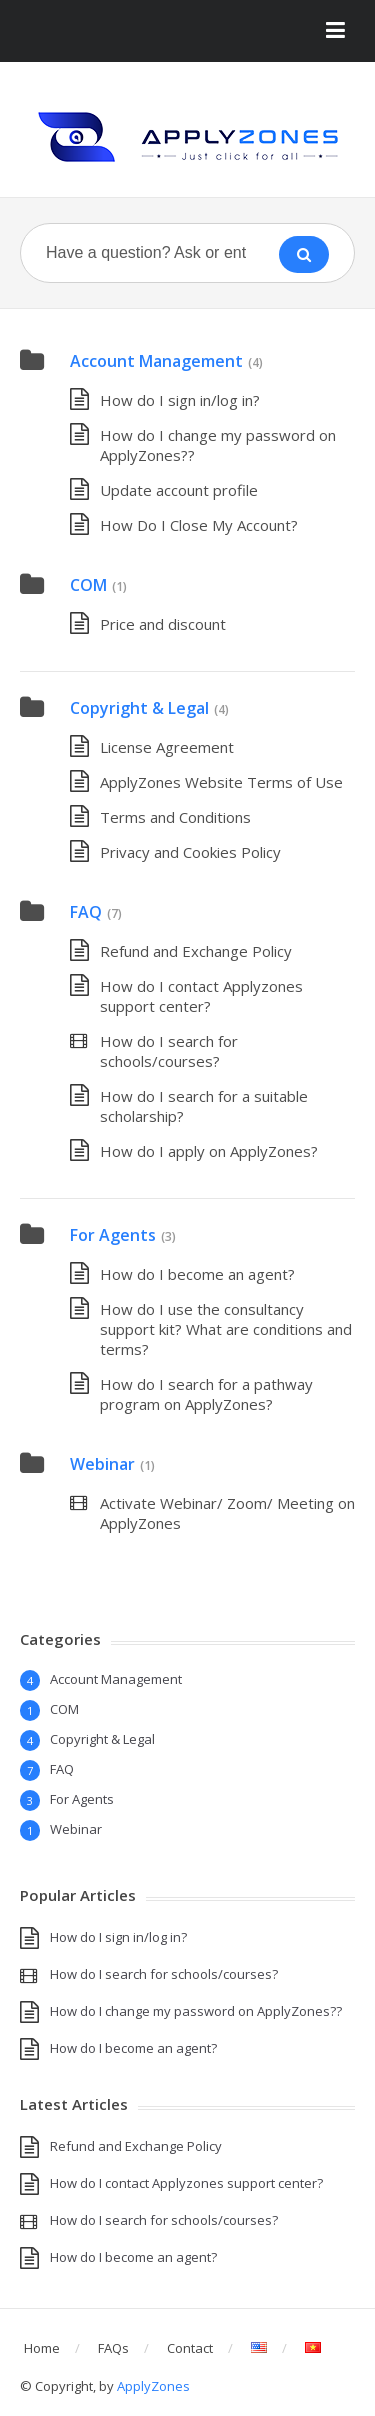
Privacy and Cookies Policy (190, 852)
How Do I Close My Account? (199, 525)
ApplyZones (153, 2386)
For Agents (113, 1235)
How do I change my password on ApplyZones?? (196, 2011)
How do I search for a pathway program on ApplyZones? (206, 1394)
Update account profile (179, 490)
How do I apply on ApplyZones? (209, 1151)
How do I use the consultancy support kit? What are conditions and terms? (226, 1329)
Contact (190, 2348)
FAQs (113, 2348)
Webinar (102, 1464)
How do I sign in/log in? (180, 400)
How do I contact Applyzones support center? (201, 996)
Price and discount (163, 624)
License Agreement (167, 747)
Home (42, 2348)
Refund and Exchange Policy (196, 951)
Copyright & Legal (139, 708)
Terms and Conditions (175, 817)
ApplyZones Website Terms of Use (221, 782)
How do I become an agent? (197, 1274)
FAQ (86, 912)
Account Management (156, 361)
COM (88, 585)
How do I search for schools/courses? (169, 1051)
